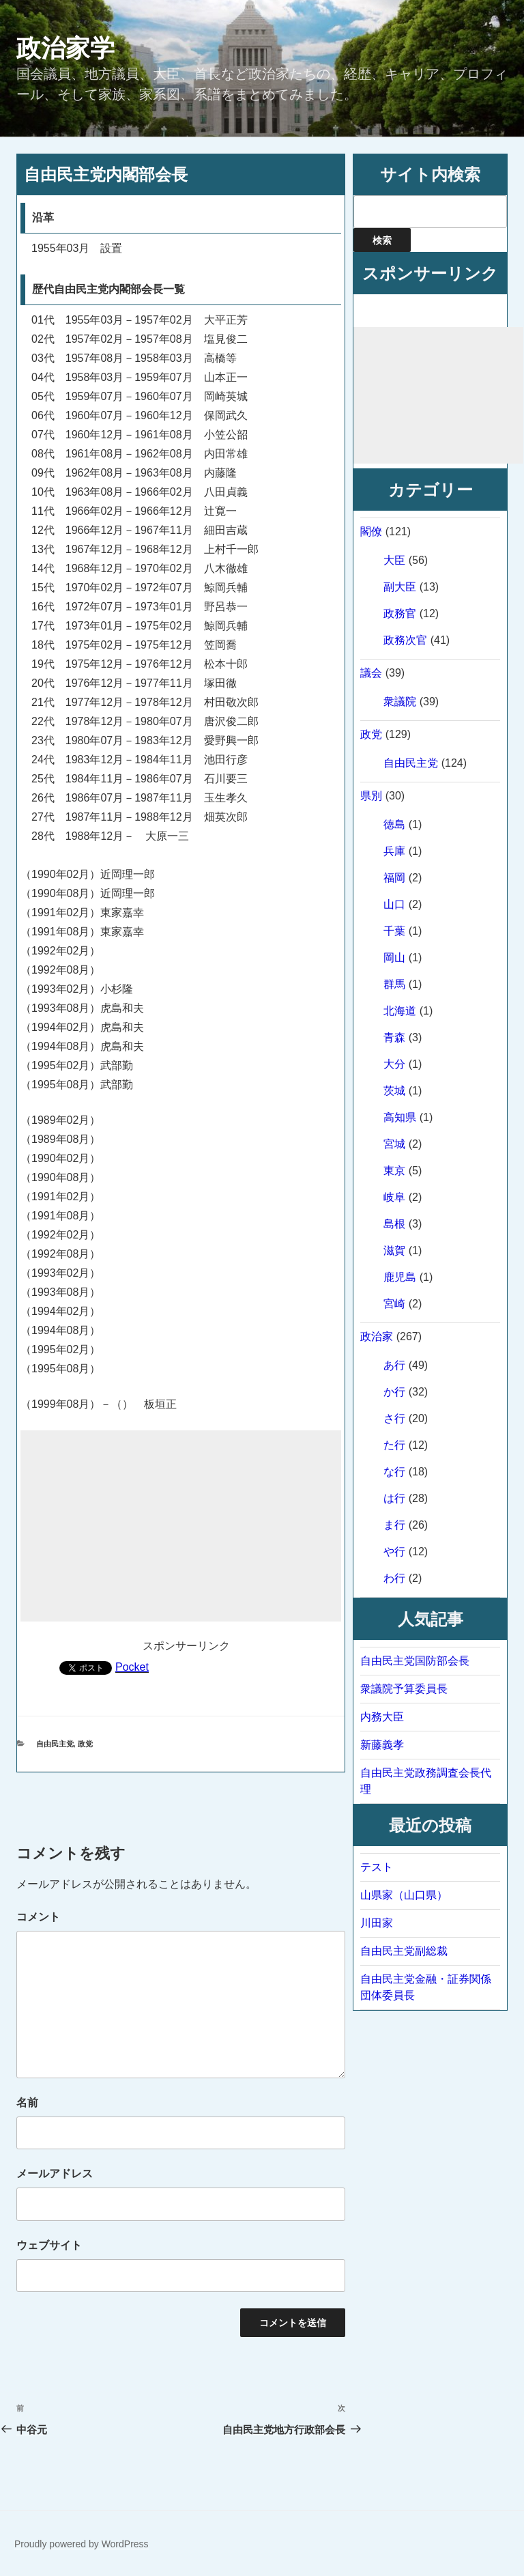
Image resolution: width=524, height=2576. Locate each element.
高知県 (399, 1117)
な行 (394, 1471)
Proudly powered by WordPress (81, 2543)
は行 (394, 1498)
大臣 (394, 560)
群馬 (394, 984)
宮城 (394, 1144)
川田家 (376, 1923)
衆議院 (399, 701)
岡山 (394, 957)
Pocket (132, 1667)
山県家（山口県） (404, 1895)
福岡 (394, 877)
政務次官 (405, 640)
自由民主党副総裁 (404, 1951)
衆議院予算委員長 (404, 1689)
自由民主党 (55, 1744)
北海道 (399, 1011)
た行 (394, 1445)
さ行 (394, 1418)
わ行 (394, 1578)
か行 (394, 1392)
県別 (371, 796)
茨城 (394, 1090)
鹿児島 (399, 1277)
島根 (394, 1224)
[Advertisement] (180, 1526)
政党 (85, 1744)
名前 (27, 2102)
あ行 (394, 1365)
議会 (371, 673)
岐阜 (394, 1197)
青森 (394, 1037)
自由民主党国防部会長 (414, 1661)
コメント (38, 1917)
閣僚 (371, 531)
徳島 (394, 824)
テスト (376, 1867)
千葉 (394, 931)
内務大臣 (382, 1717)
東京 (394, 1170)
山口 (394, 904)
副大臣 (399, 587)
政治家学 (65, 48)
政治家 (376, 1336)
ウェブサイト (49, 2245)
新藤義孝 (382, 1745)
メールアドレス (54, 2173)
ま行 (394, 1525)
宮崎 (394, 1304)
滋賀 (394, 1250)
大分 (394, 1064)
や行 (394, 1551)
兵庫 (394, 851)
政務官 (399, 613)
